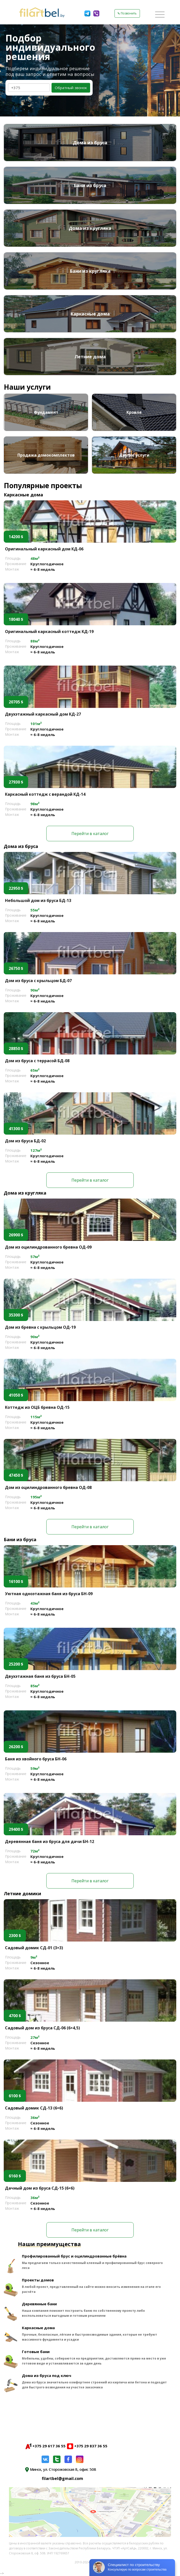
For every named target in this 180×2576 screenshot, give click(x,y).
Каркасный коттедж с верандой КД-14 (45, 794)
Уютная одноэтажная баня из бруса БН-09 (49, 1593)
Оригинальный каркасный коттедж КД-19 (49, 631)
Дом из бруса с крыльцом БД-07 (38, 980)
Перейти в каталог (90, 833)
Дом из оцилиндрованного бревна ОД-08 (48, 1487)
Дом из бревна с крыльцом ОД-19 (40, 1327)
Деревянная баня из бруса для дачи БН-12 (49, 1841)
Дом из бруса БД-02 (25, 1141)
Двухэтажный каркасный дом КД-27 (43, 714)
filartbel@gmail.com (62, 2478)
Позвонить (127, 13)
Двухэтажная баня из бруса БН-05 (40, 1676)
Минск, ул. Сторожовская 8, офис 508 (60, 2469)
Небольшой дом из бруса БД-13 (38, 900)
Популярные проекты (43, 485)
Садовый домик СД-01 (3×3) (34, 1947)
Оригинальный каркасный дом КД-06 (44, 549)
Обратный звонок (71, 87)
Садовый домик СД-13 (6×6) (34, 2108)
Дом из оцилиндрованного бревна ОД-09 (48, 1247)
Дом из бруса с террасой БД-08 (37, 1060)
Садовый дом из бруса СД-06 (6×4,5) (42, 2028)
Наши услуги (27, 387)
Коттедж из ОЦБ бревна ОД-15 (37, 1407)
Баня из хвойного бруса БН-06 (35, 1759)
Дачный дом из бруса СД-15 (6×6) (39, 2188)
